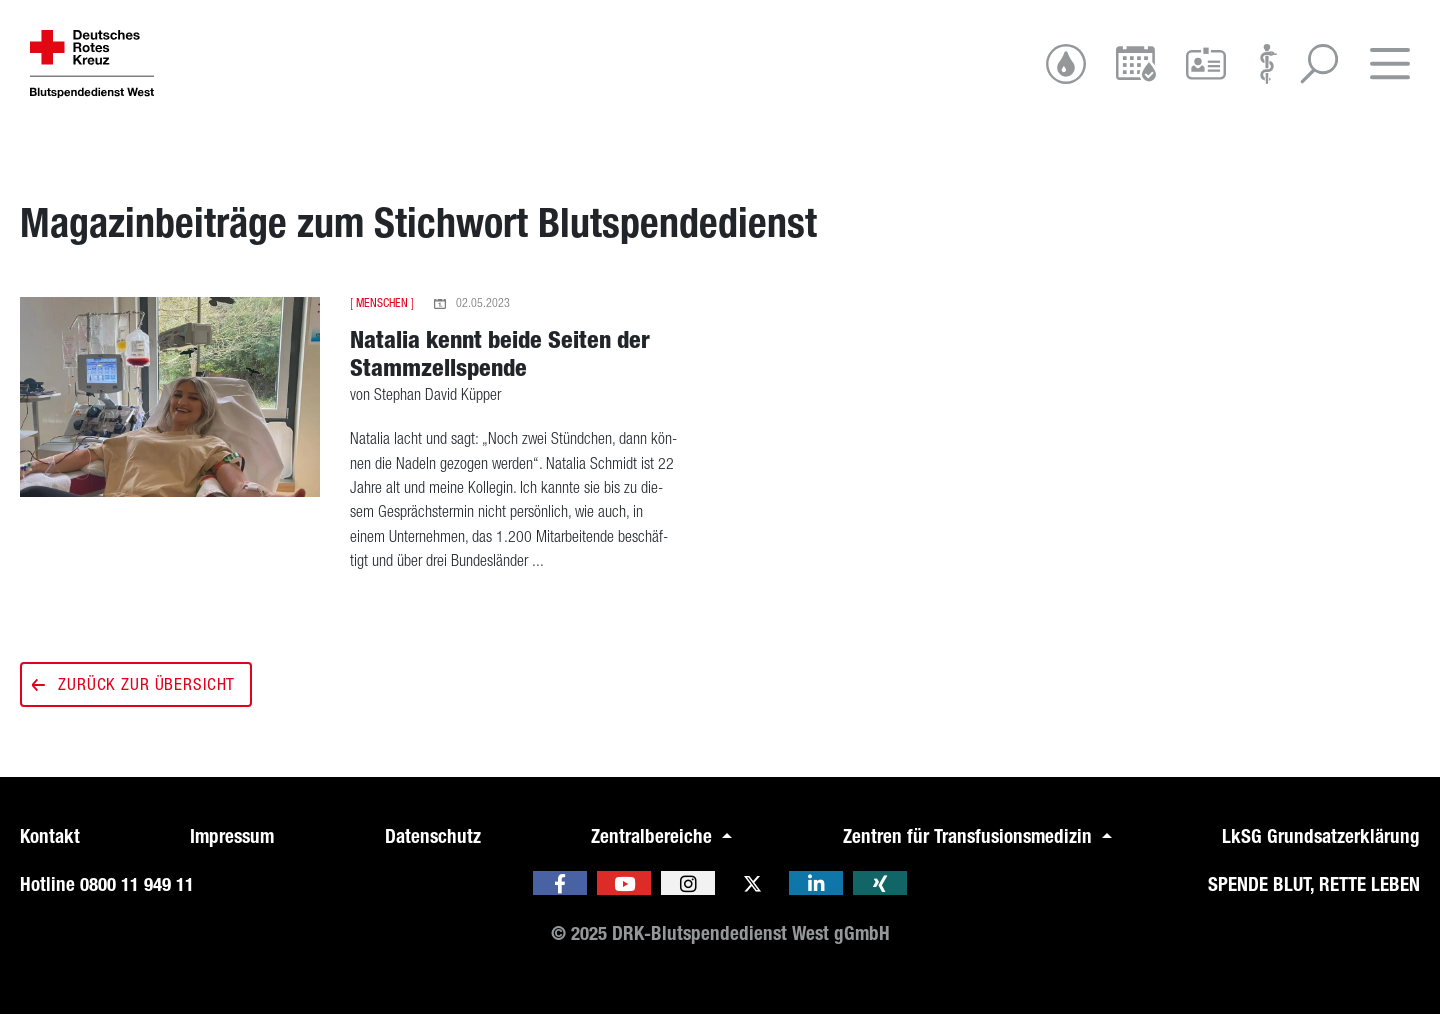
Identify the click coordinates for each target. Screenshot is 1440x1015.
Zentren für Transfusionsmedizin (970, 836)
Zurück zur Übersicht (135, 684)
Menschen (382, 303)
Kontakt (50, 836)
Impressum (232, 836)
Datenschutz (433, 836)
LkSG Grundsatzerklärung (1321, 836)
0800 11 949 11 (137, 884)
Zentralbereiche (654, 836)
